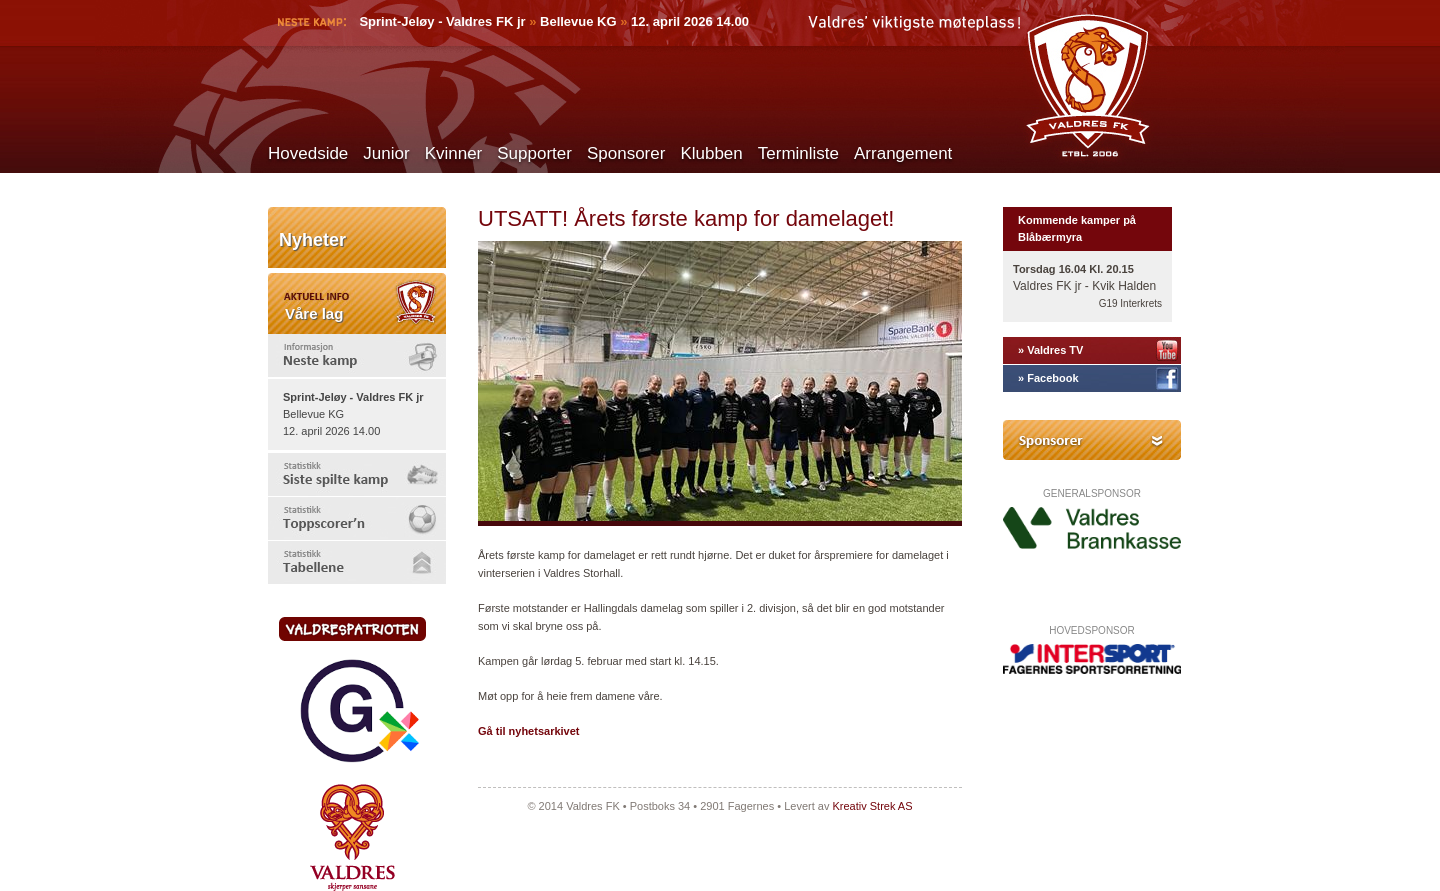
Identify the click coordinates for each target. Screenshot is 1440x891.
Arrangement (903, 153)
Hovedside (308, 153)
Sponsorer (626, 153)
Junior (386, 153)
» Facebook (1048, 378)
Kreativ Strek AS (872, 806)
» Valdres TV (1050, 350)
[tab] (357, 355)
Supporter (534, 153)
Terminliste (798, 153)
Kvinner (454, 153)
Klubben (711, 153)
